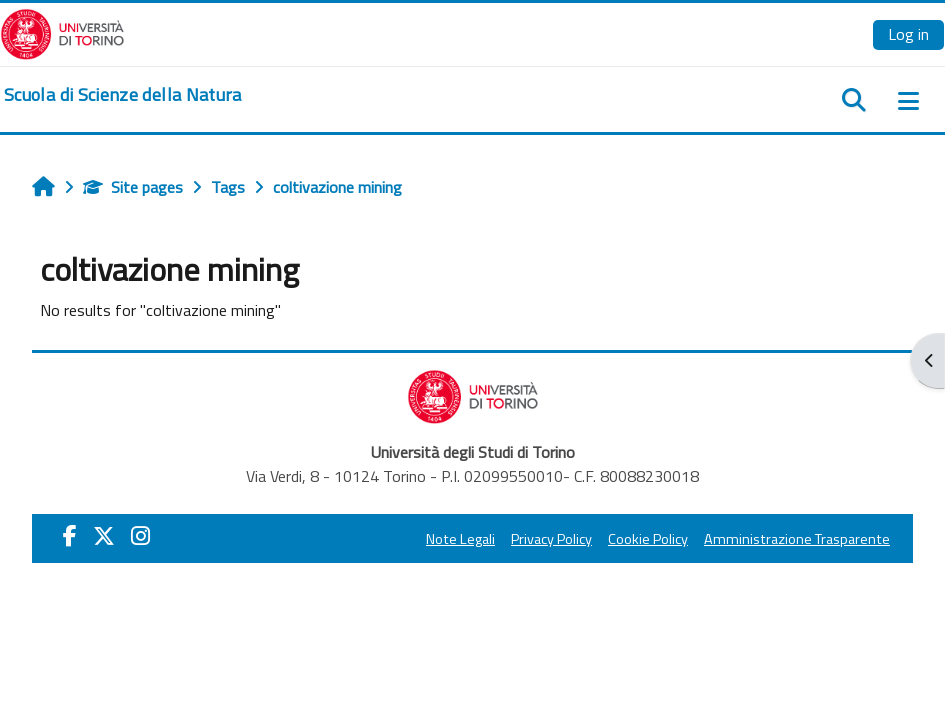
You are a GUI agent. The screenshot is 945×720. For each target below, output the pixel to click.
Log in (908, 34)
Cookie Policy (648, 539)
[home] (123, 95)
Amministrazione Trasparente (797, 539)
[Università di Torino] (62, 32)
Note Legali (460, 539)
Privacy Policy (551, 539)
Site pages (133, 187)
